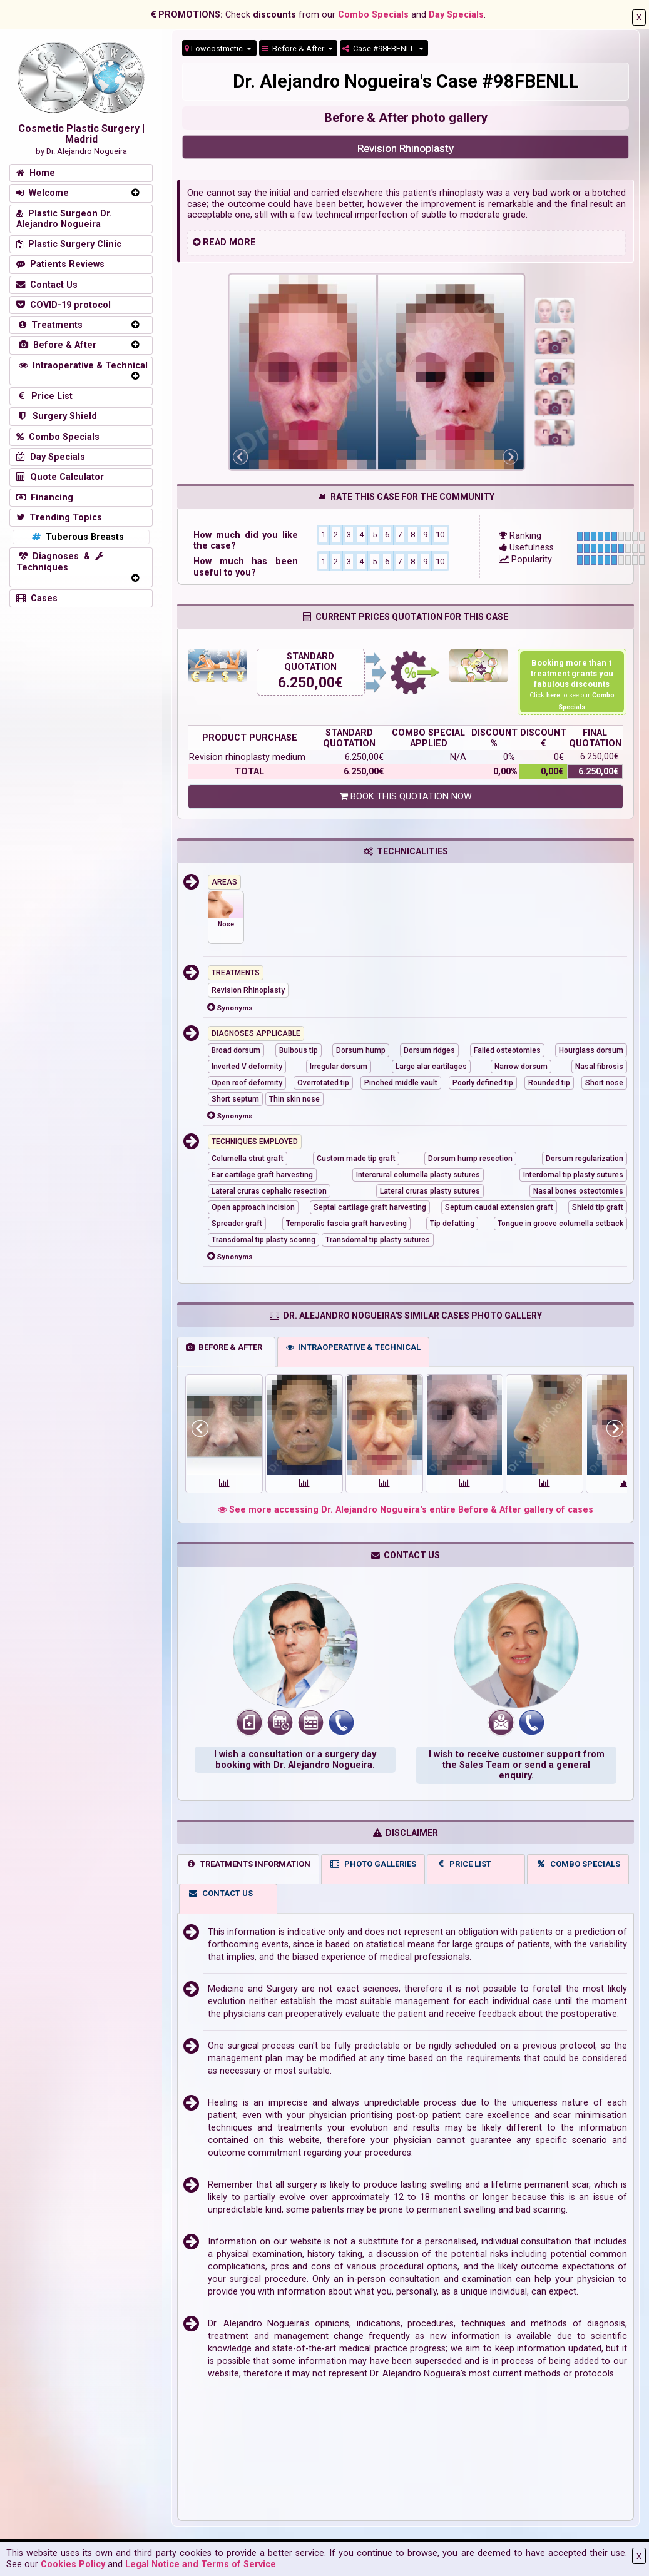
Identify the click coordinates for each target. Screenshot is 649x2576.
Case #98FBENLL (379, 48)
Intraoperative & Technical (82, 365)
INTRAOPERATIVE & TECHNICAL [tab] (353, 1347)
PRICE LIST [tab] (464, 1864)
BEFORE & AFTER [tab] (224, 1347)
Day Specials (456, 14)
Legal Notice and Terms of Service (200, 2564)
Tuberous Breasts (76, 537)
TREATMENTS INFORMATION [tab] (248, 1864)
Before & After (294, 48)
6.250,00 (306, 682)
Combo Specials (373, 14)
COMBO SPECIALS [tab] (578, 1864)
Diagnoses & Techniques (59, 561)
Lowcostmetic (215, 48)
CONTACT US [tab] (220, 1893)
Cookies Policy (73, 2564)
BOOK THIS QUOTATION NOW (406, 796)
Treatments (49, 325)
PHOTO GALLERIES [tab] (373, 1864)
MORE (242, 242)
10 (440, 534)
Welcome (42, 193)
